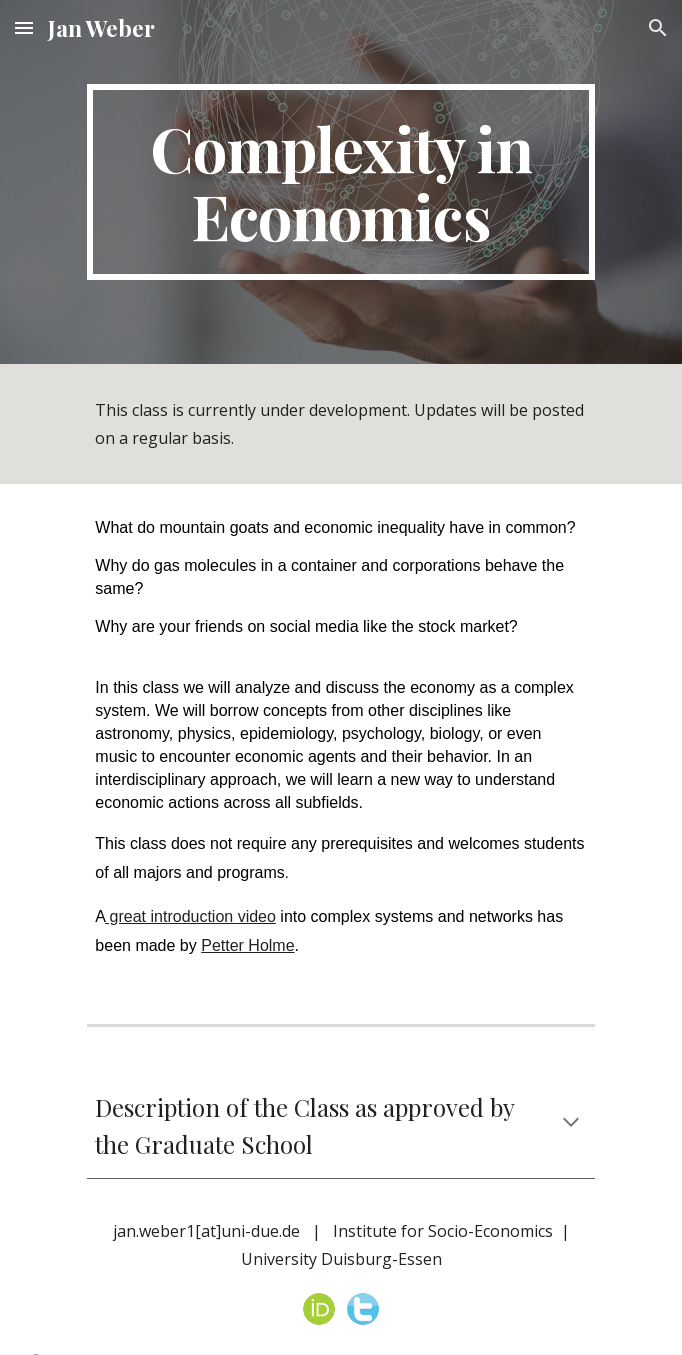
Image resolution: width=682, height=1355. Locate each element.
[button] (24, 27)
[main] (340, 182)
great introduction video (190, 916)
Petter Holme (247, 945)
